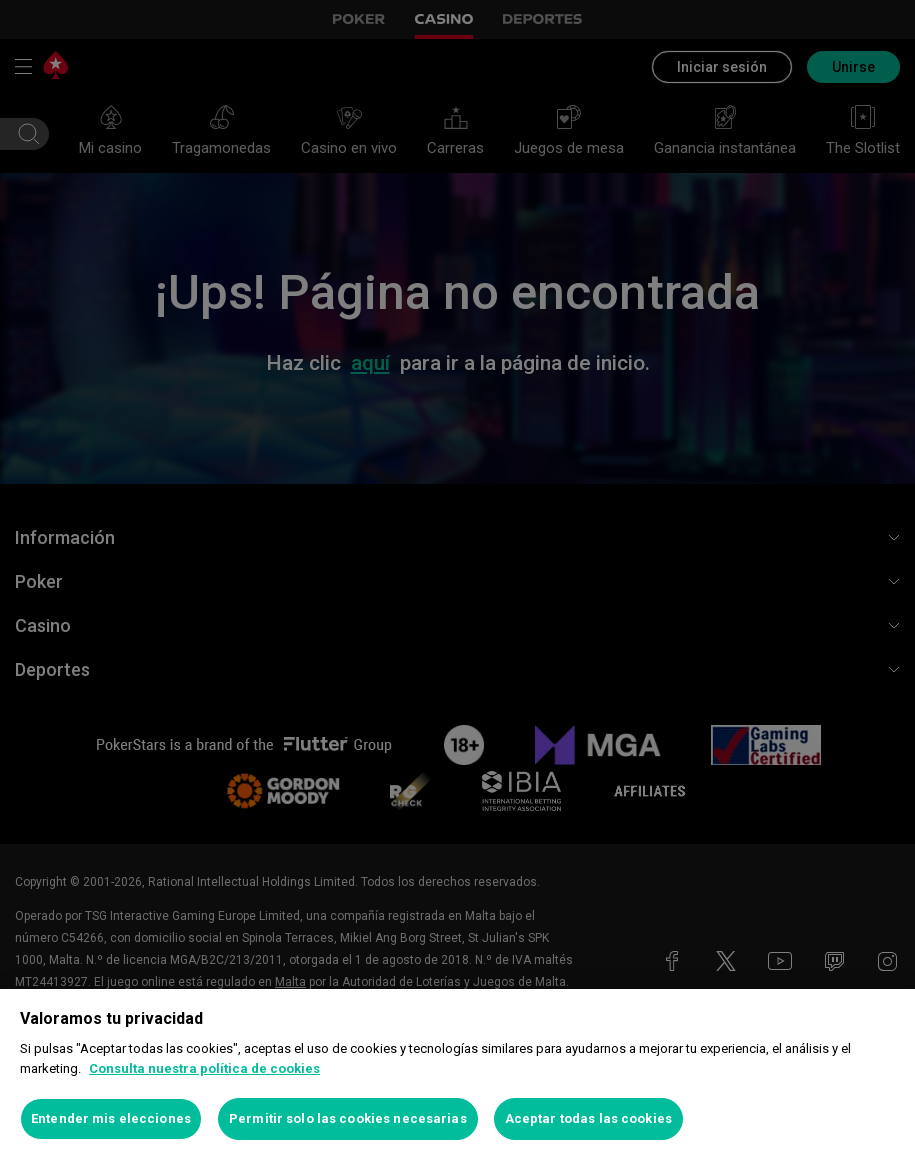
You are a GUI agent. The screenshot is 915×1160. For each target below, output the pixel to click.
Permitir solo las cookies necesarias (348, 1118)
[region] (457, 1074)
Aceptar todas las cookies (588, 1118)
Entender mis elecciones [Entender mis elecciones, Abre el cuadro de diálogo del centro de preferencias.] (111, 1118)
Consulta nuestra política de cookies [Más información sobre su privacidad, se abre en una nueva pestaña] (204, 1068)
